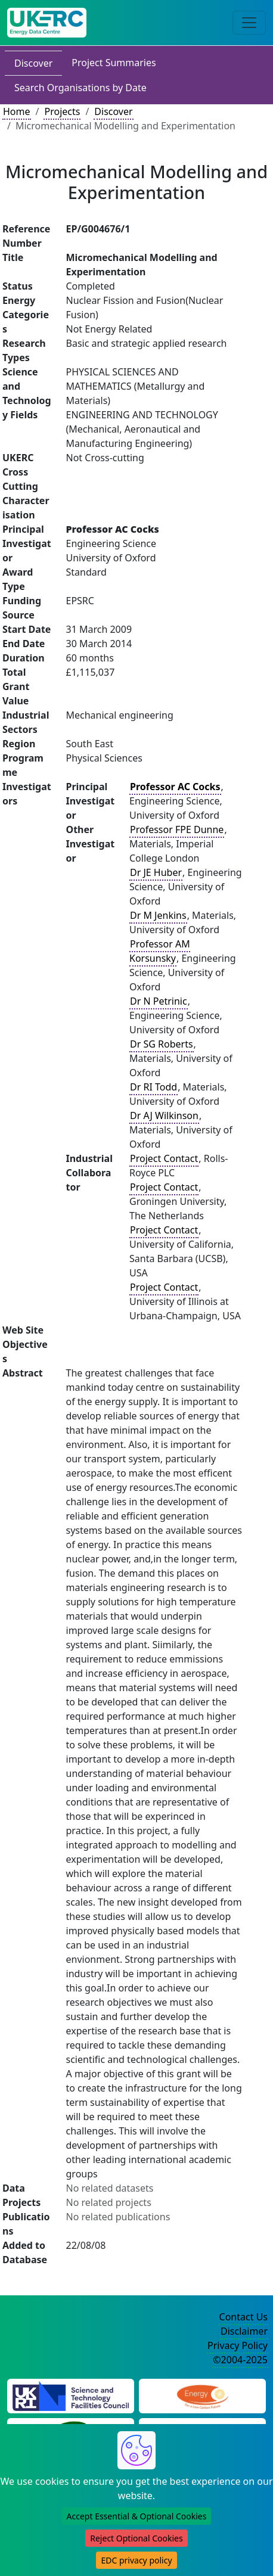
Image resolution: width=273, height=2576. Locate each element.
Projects (62, 111)
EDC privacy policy (136, 2560)
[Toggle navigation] (249, 23)
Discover (33, 63)
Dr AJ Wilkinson (164, 1115)
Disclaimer (244, 2331)
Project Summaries (114, 62)
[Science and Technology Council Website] (71, 2395)
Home (16, 111)
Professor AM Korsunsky (159, 951)
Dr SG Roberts (161, 1044)
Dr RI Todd (153, 1086)
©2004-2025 (240, 2359)
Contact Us (243, 2316)
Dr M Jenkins (158, 915)
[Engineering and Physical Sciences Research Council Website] (202, 2395)
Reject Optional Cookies (136, 2538)
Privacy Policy (237, 2345)
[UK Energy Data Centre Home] (46, 23)
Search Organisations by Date (80, 87)
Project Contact (164, 1158)
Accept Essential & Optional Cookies (137, 2516)
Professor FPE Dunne (177, 829)
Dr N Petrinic (158, 1001)
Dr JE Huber (156, 872)
